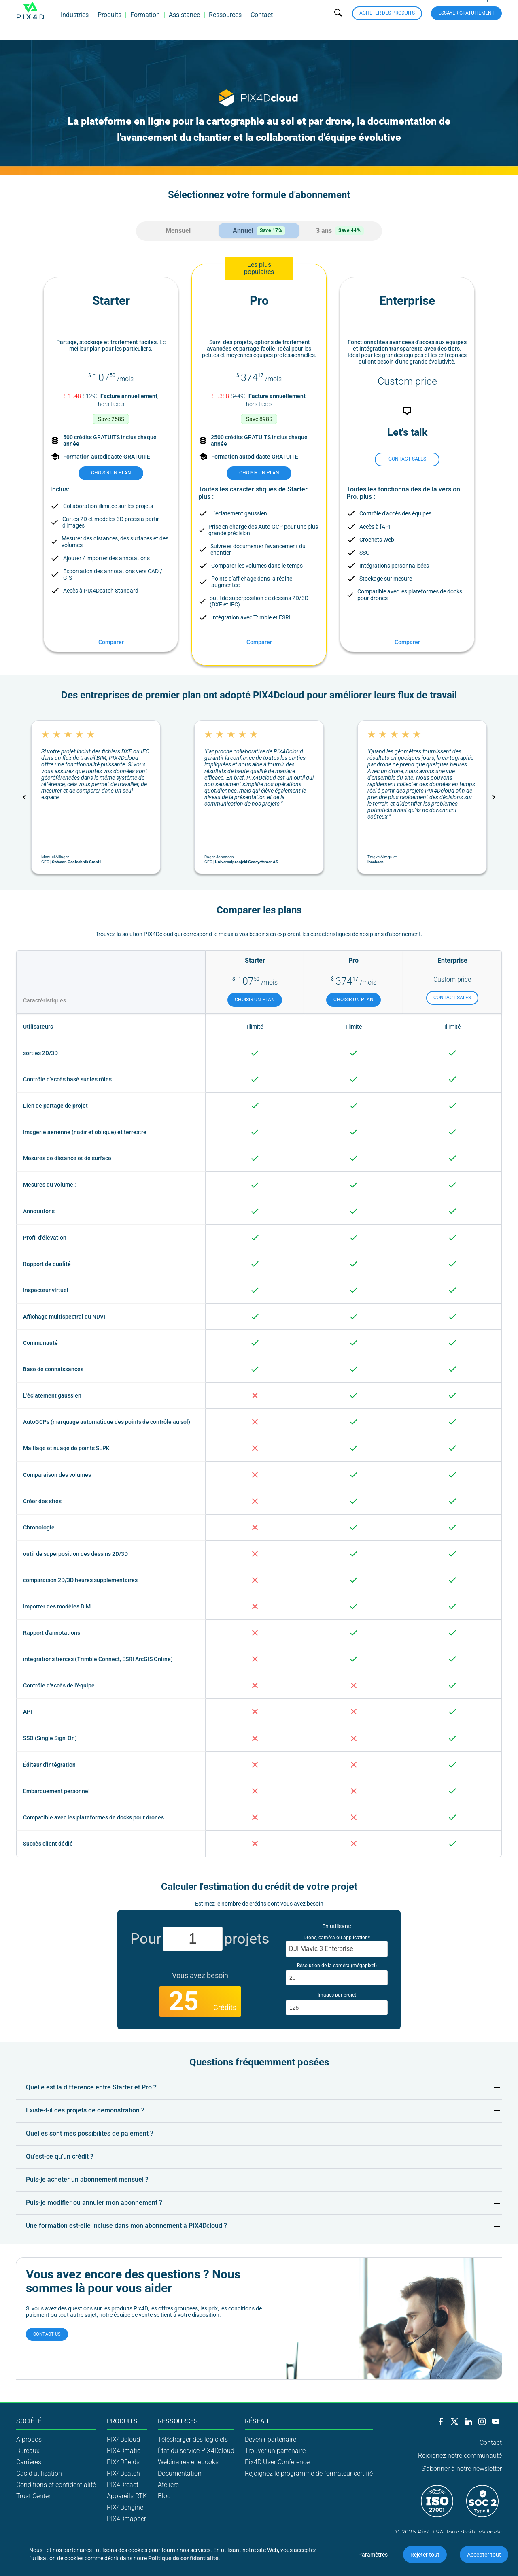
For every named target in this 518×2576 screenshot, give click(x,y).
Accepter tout (484, 2554)
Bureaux (28, 2450)
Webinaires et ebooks (188, 2461)
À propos (29, 2438)
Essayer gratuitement (466, 24)
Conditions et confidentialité (56, 2484)
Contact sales (407, 458)
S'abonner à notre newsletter (461, 2468)
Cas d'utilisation (39, 2472)
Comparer (111, 641)
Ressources (225, 26)
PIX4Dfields (123, 2461)
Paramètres (373, 2554)
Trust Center (33, 2495)
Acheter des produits (387, 24)
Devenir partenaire (270, 2438)
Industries (75, 26)
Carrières (28, 2461)
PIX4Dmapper (126, 2518)
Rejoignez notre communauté (460, 2455)
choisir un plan (111, 472)
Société (29, 2420)
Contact (262, 26)
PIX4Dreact (122, 2484)
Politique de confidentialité (183, 2558)
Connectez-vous (445, 9)
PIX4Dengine (125, 2506)
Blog (164, 2495)
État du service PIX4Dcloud (196, 2450)
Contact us (47, 2333)
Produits (109, 26)
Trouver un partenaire (275, 2450)
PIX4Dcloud (123, 2438)
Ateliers (168, 2484)
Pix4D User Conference (277, 2461)
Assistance (184, 26)
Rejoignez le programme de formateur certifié (309, 2472)
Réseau (256, 2420)
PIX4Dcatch (123, 2472)
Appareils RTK (127, 2495)
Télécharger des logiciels (193, 2438)
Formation (145, 26)
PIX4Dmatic (123, 2450)
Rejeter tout (424, 2554)
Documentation (180, 2472)
